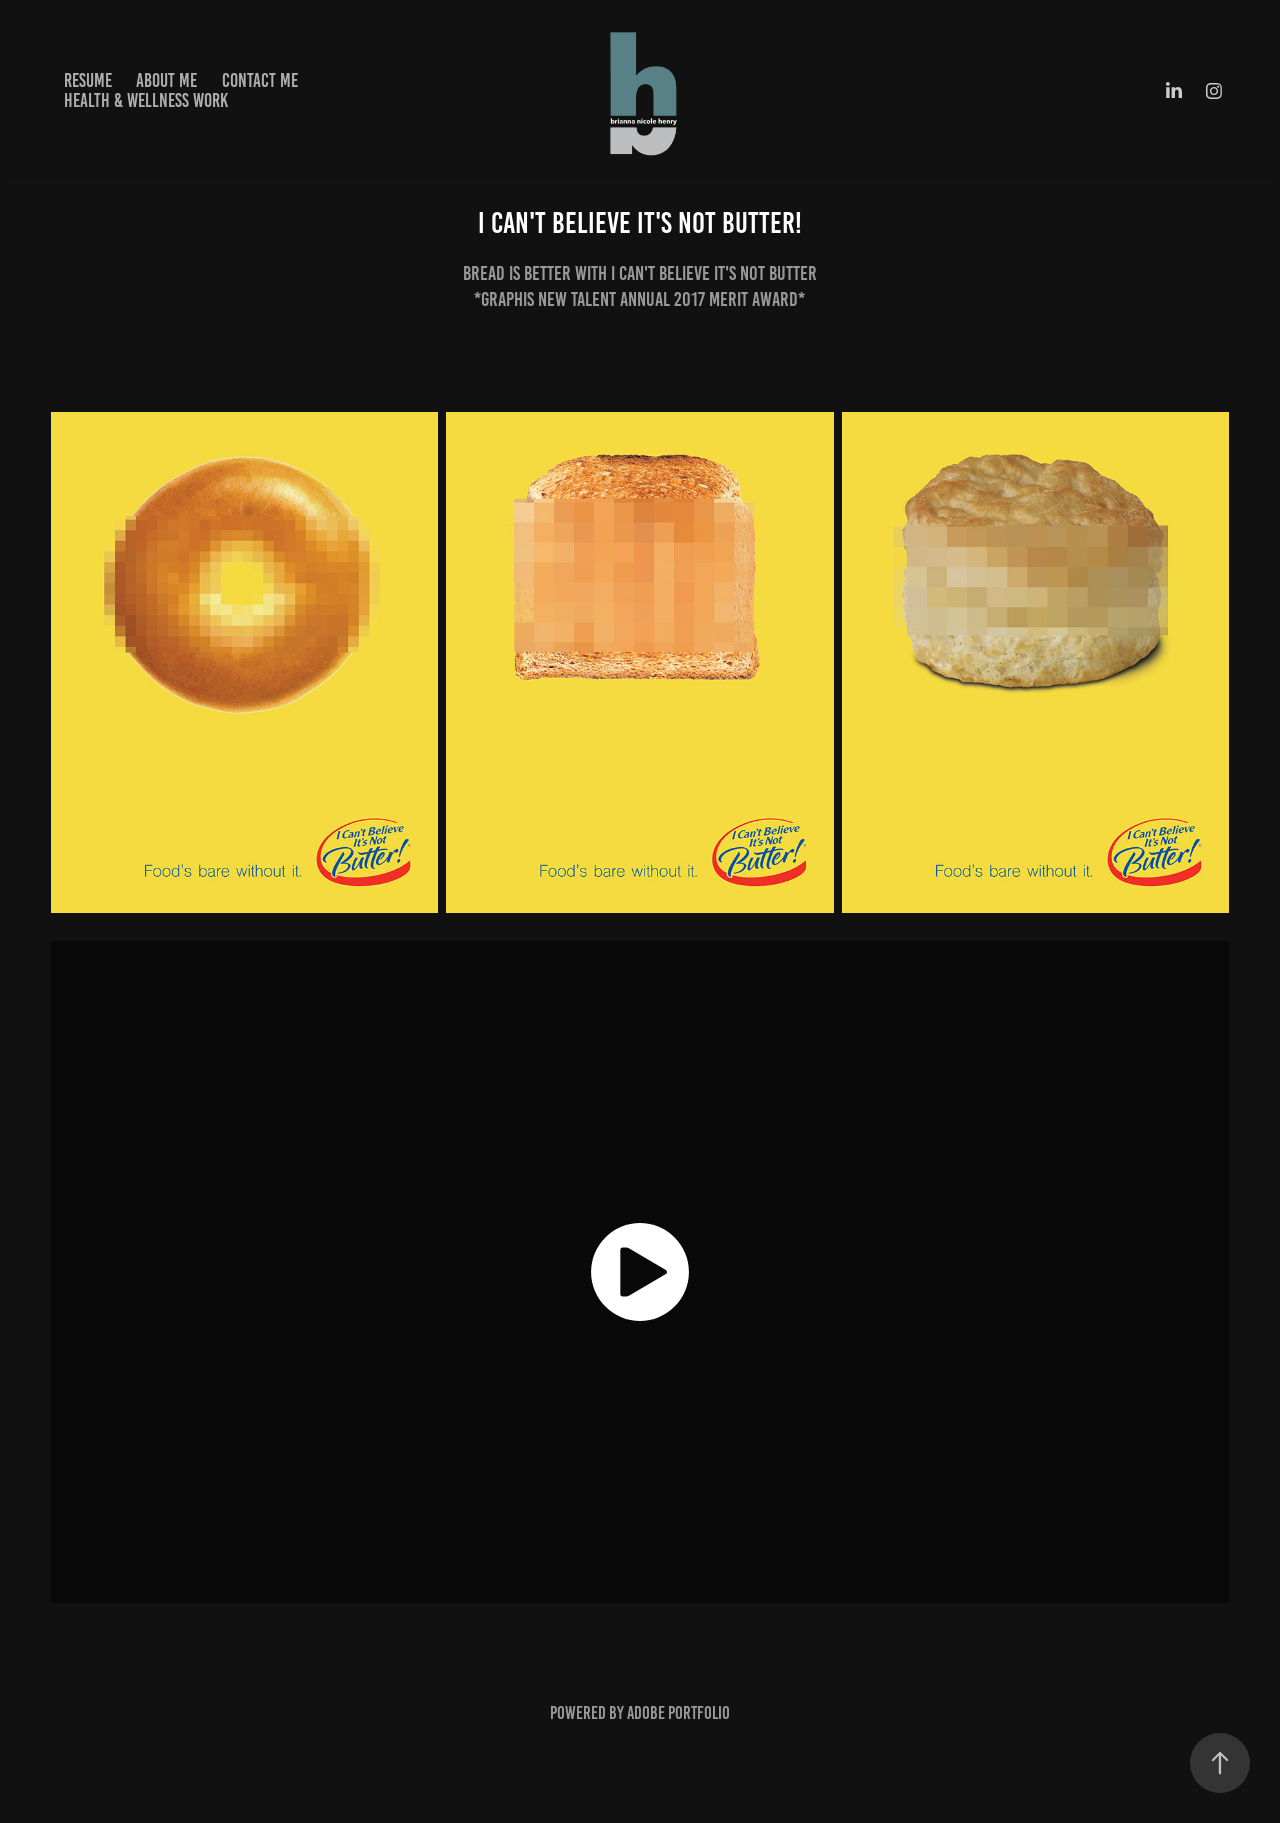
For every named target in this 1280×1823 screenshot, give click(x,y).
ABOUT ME (166, 80)
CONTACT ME (260, 80)
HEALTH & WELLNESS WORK (146, 100)
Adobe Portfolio (678, 1713)
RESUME (88, 80)
